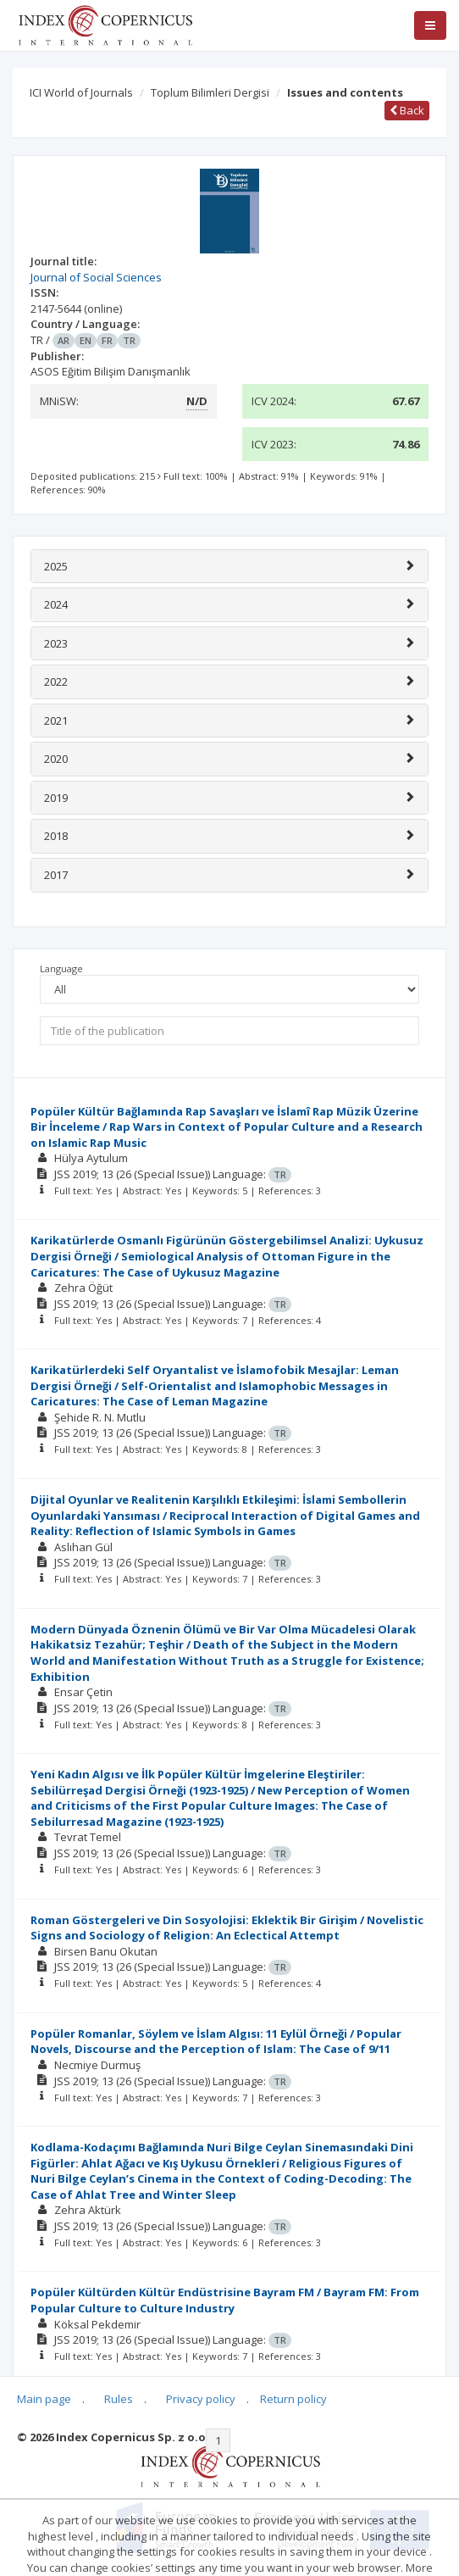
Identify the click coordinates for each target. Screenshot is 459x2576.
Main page (44, 2398)
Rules (118, 2398)
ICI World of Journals (81, 92)
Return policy (293, 2398)
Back (407, 110)
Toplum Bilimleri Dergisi (210, 92)
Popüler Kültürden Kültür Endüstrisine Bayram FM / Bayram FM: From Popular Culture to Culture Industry (224, 2300)
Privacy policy (200, 2398)
